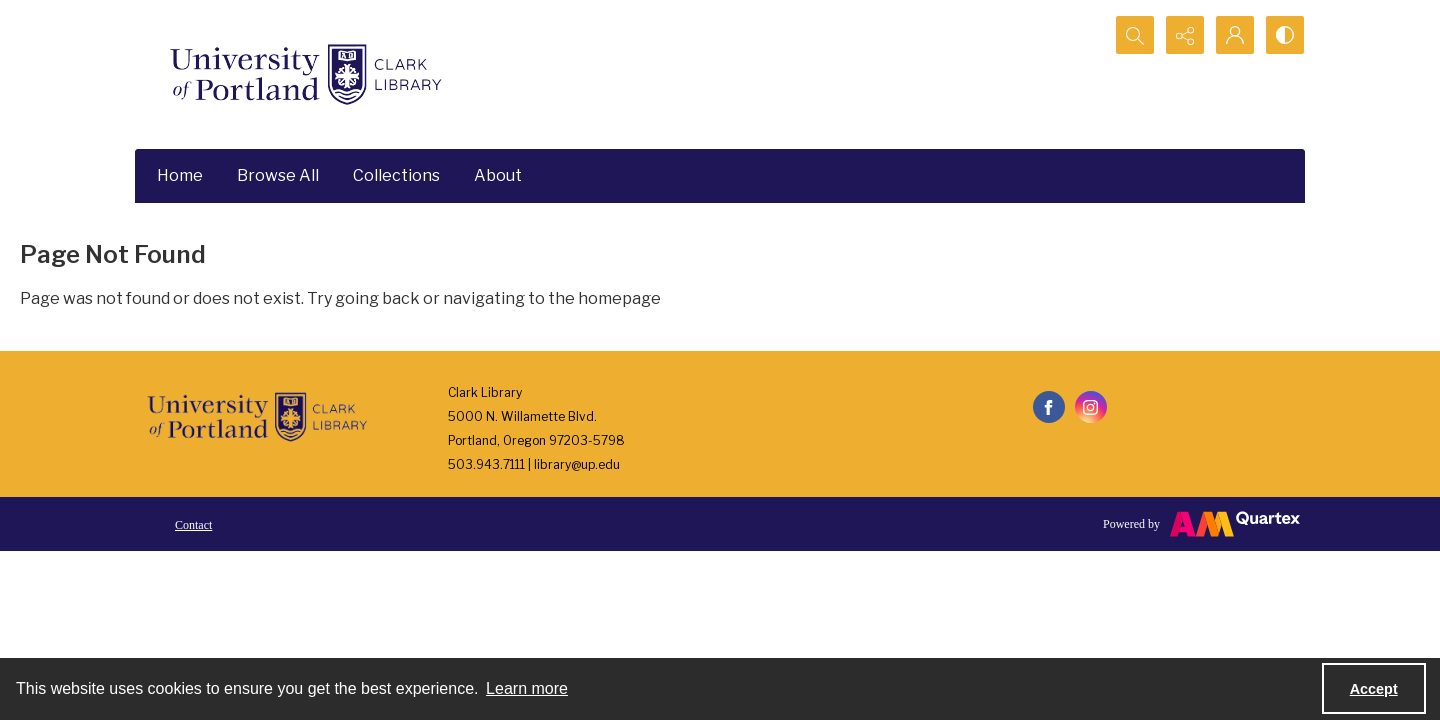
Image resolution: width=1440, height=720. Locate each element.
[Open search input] (1135, 35)
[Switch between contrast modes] (1285, 35)
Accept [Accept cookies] (1374, 689)
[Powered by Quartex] (1201, 524)
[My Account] (1235, 35)
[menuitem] (193, 524)
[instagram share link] (1091, 407)
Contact (193, 525)
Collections (396, 175)
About (498, 175)
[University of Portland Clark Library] (305, 74)
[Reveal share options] (1185, 35)
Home (180, 175)
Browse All (278, 175)
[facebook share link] (1049, 407)
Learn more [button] (527, 688)
